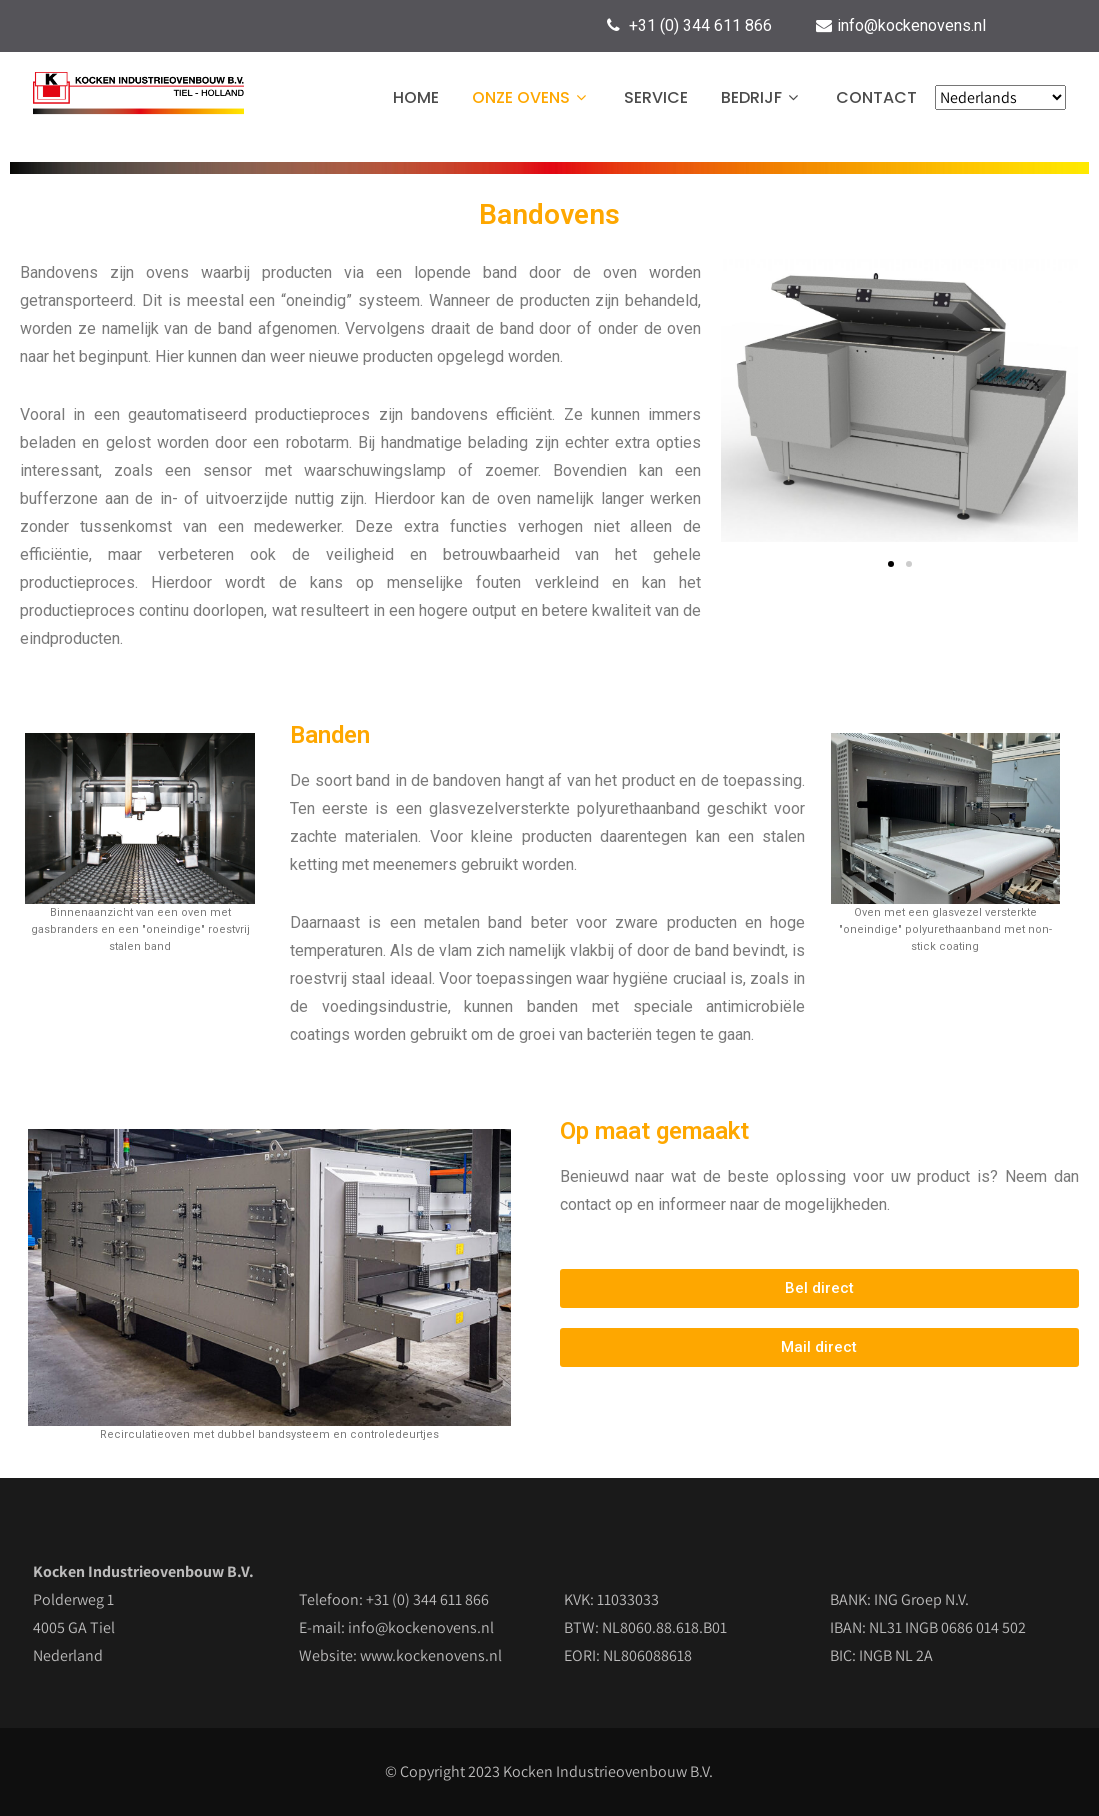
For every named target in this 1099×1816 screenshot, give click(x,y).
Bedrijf (762, 97)
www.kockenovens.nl (431, 1655)
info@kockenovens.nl (911, 25)
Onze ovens (531, 97)
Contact (876, 97)
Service (656, 97)
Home (416, 97)
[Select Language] (1000, 97)
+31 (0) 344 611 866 (700, 25)
